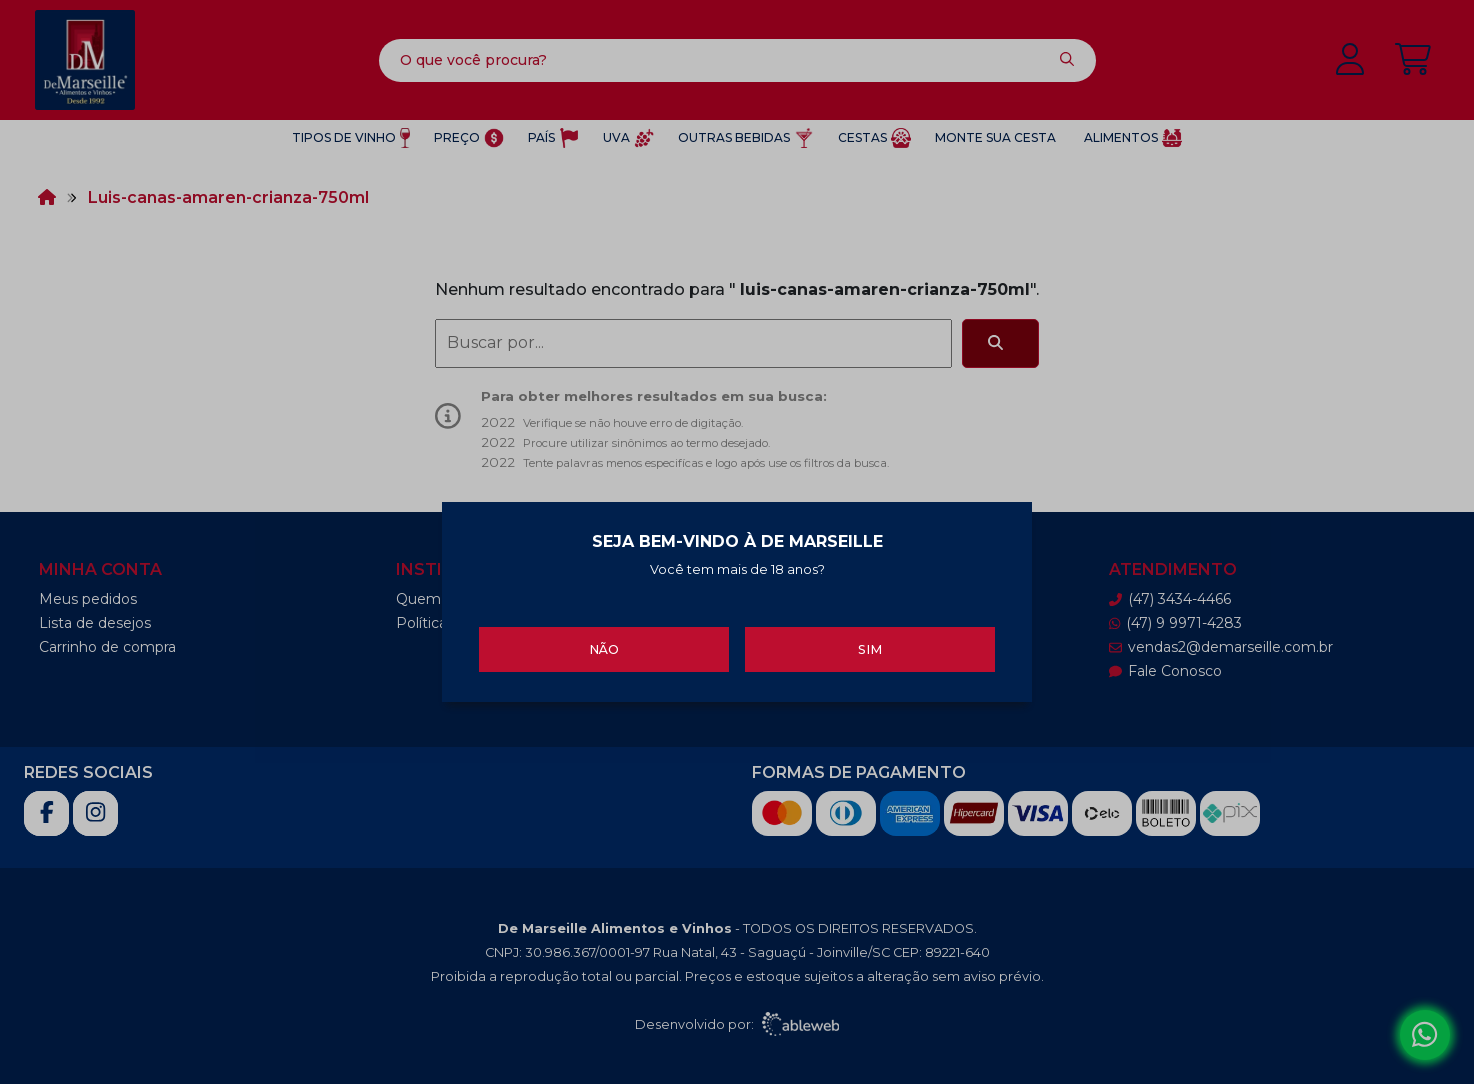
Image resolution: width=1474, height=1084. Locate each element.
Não (604, 646)
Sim (870, 646)
